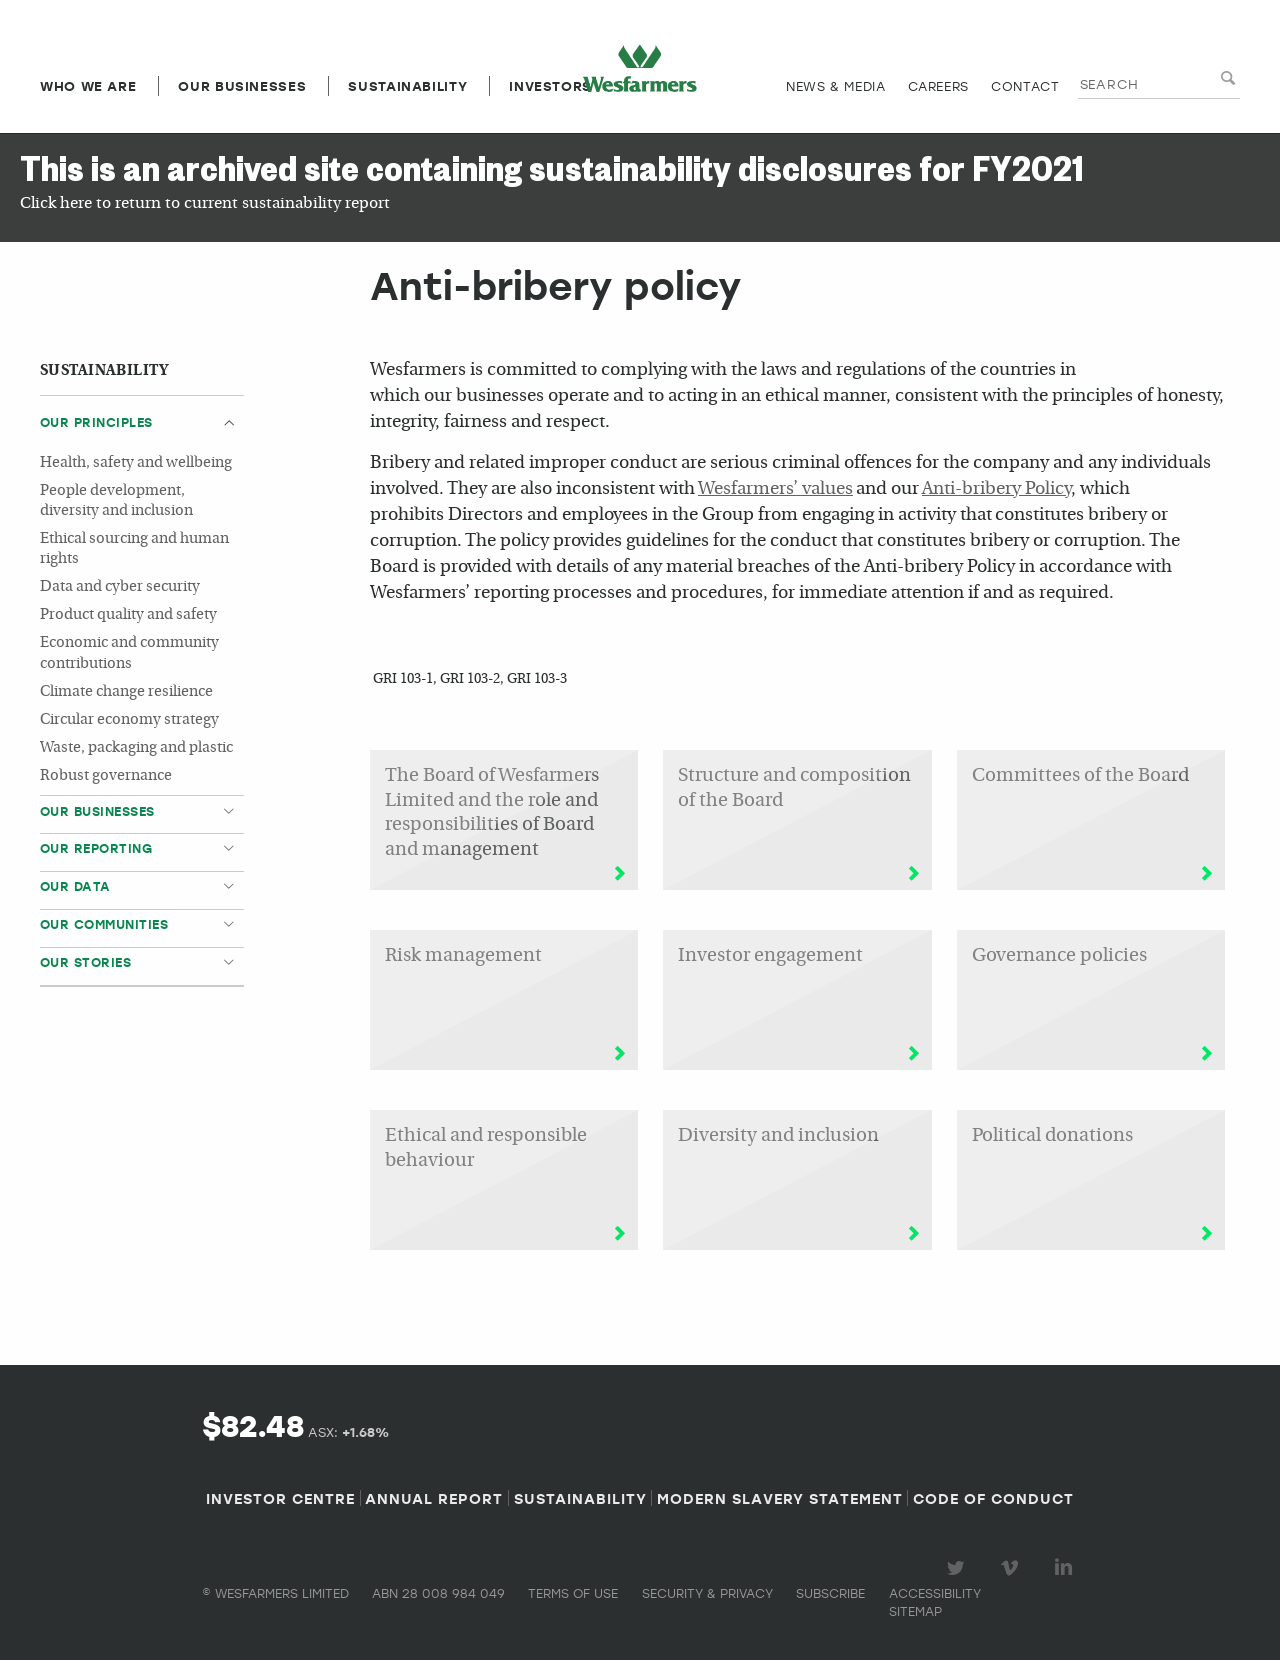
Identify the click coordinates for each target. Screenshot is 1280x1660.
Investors (550, 86)
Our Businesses (242, 86)
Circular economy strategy (129, 720)
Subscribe (830, 1593)
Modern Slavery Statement (780, 1498)
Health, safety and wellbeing (136, 463)
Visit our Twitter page (959, 1568)
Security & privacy (707, 1593)
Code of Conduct (993, 1498)
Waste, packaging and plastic (136, 748)
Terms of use (573, 1593)
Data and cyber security (120, 587)
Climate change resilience (126, 692)
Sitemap (915, 1611)
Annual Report (434, 1498)
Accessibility (935, 1593)
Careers (938, 86)
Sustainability (407, 86)
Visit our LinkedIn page (1067, 1568)
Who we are (88, 86)
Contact (1025, 86)
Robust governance (106, 776)
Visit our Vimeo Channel (1013, 1568)
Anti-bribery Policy (996, 489)
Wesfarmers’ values (775, 489)
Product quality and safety (128, 615)
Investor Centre (280, 1498)
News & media (836, 86)
